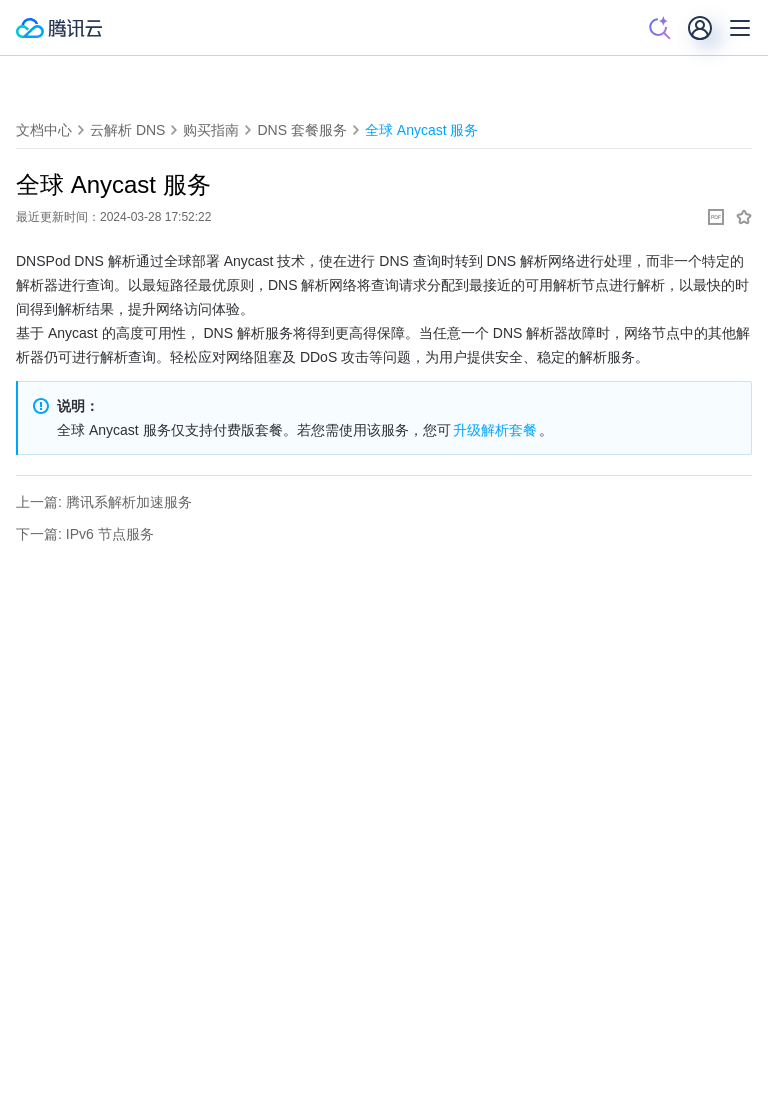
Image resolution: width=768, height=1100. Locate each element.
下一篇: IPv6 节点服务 (85, 534)
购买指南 (211, 130)
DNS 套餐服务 (301, 130)
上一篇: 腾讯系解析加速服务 (104, 502)
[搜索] (660, 28)
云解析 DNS (127, 130)
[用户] (700, 28)
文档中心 (44, 130)
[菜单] (740, 28)
